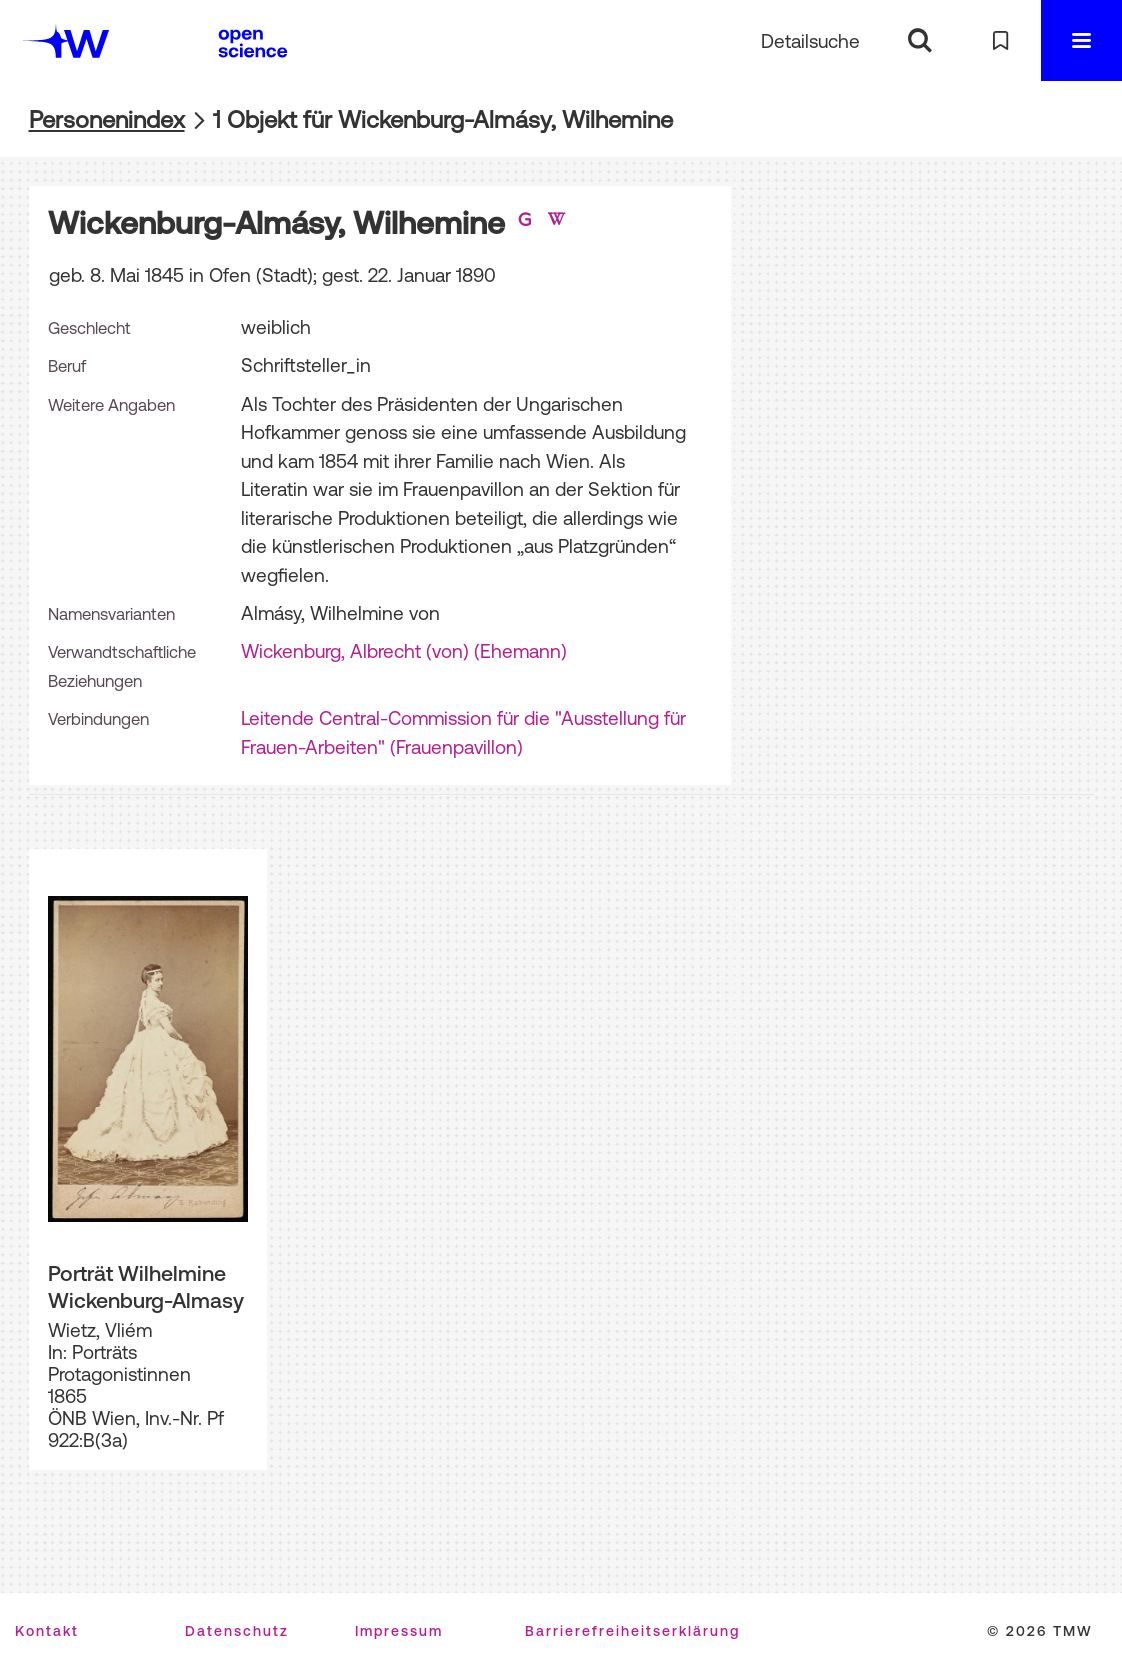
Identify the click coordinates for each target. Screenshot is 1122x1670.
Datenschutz (237, 1631)
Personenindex (107, 119)
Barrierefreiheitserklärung (632, 1631)
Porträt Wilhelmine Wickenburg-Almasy (146, 1286)
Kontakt (47, 1631)
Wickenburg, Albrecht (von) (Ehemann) (404, 651)
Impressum (399, 1631)
